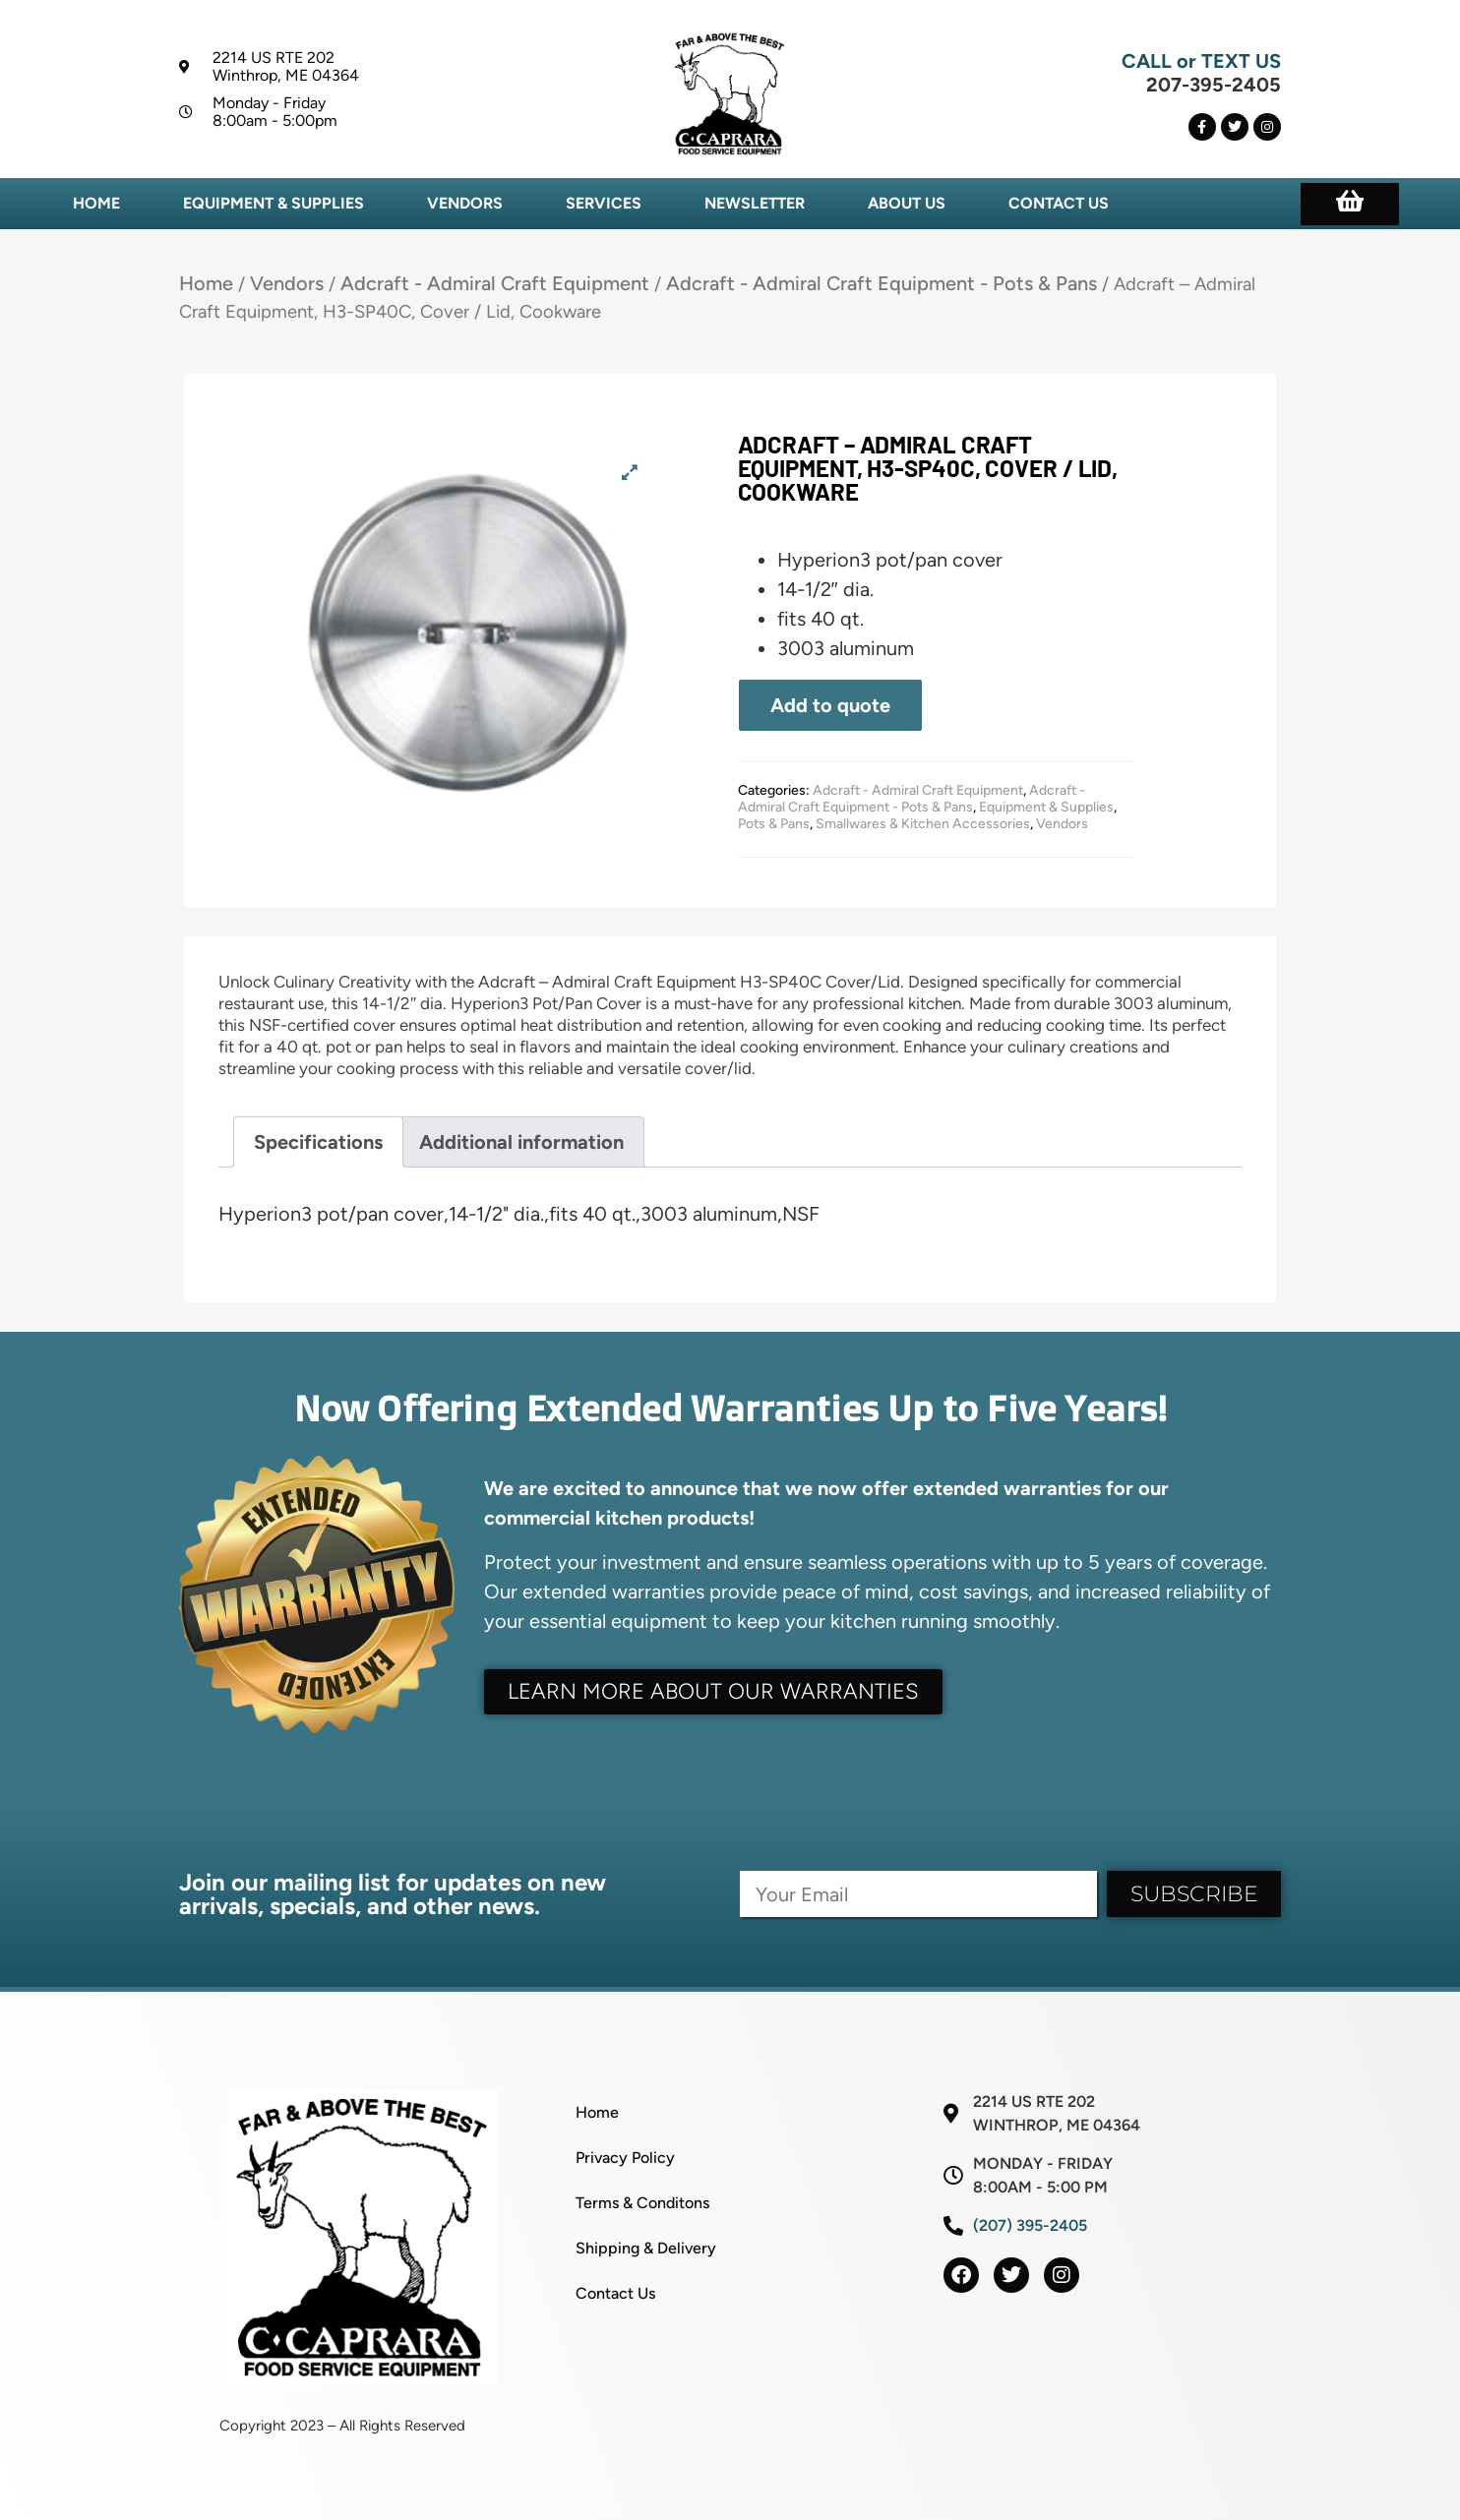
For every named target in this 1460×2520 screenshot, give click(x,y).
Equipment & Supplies (273, 203)
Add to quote (830, 705)
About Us (906, 203)
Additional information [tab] (521, 1142)
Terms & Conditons (642, 2202)
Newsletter (754, 203)
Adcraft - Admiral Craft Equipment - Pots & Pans (881, 283)
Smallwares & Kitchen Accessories (923, 823)
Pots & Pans (774, 823)
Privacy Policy (625, 2157)
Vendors (465, 203)
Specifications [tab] (318, 1142)
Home (96, 203)
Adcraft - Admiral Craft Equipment (494, 283)
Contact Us (1058, 203)
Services (603, 203)
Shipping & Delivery (646, 2248)
